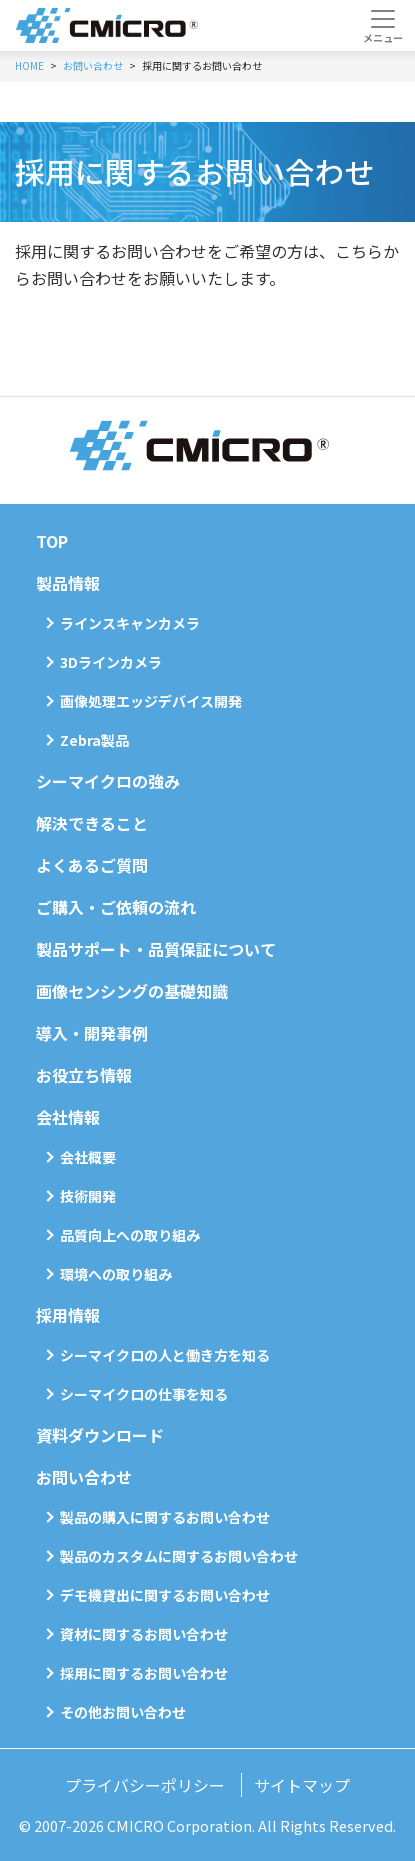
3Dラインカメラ (111, 662)
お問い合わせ (84, 1477)
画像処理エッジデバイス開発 (151, 701)
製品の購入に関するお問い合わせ (165, 1517)
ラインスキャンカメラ (130, 623)
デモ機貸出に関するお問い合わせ (165, 1595)
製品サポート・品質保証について (156, 949)
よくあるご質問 (92, 865)
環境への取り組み (116, 1274)
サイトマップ (302, 1785)
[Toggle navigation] (382, 26)
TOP (52, 541)
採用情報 (68, 1315)
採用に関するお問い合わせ (144, 1673)
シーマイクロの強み (108, 781)
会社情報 (68, 1117)
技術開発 (88, 1196)
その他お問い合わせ (123, 1712)
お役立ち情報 (84, 1075)
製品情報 (68, 583)
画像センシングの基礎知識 (132, 991)
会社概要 (88, 1157)
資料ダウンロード (100, 1435)
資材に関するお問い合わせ (144, 1634)
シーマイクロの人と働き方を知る (165, 1355)
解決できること (92, 823)
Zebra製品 (94, 740)
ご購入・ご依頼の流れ (116, 907)
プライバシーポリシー (145, 1785)
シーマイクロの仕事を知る (144, 1394)
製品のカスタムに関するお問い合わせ (179, 1556)
